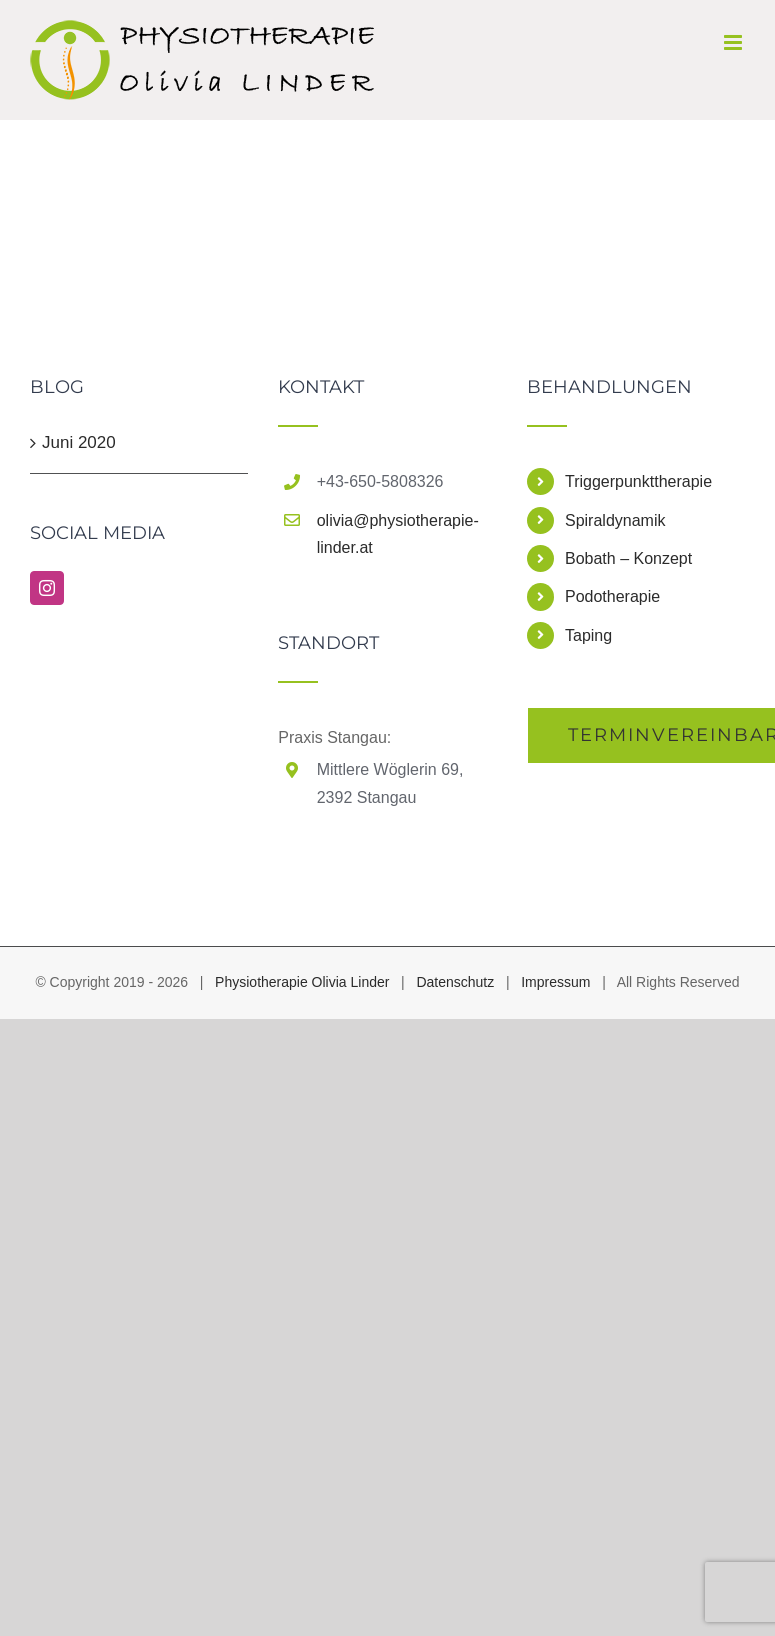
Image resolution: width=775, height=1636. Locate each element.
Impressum (555, 982)
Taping (588, 635)
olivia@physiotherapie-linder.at (398, 534)
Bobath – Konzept (628, 558)
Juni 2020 (79, 442)
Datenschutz (455, 982)
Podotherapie (612, 596)
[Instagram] (47, 588)
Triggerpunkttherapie (638, 481)
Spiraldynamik (615, 520)
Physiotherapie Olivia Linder (302, 982)
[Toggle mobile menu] (734, 42)
